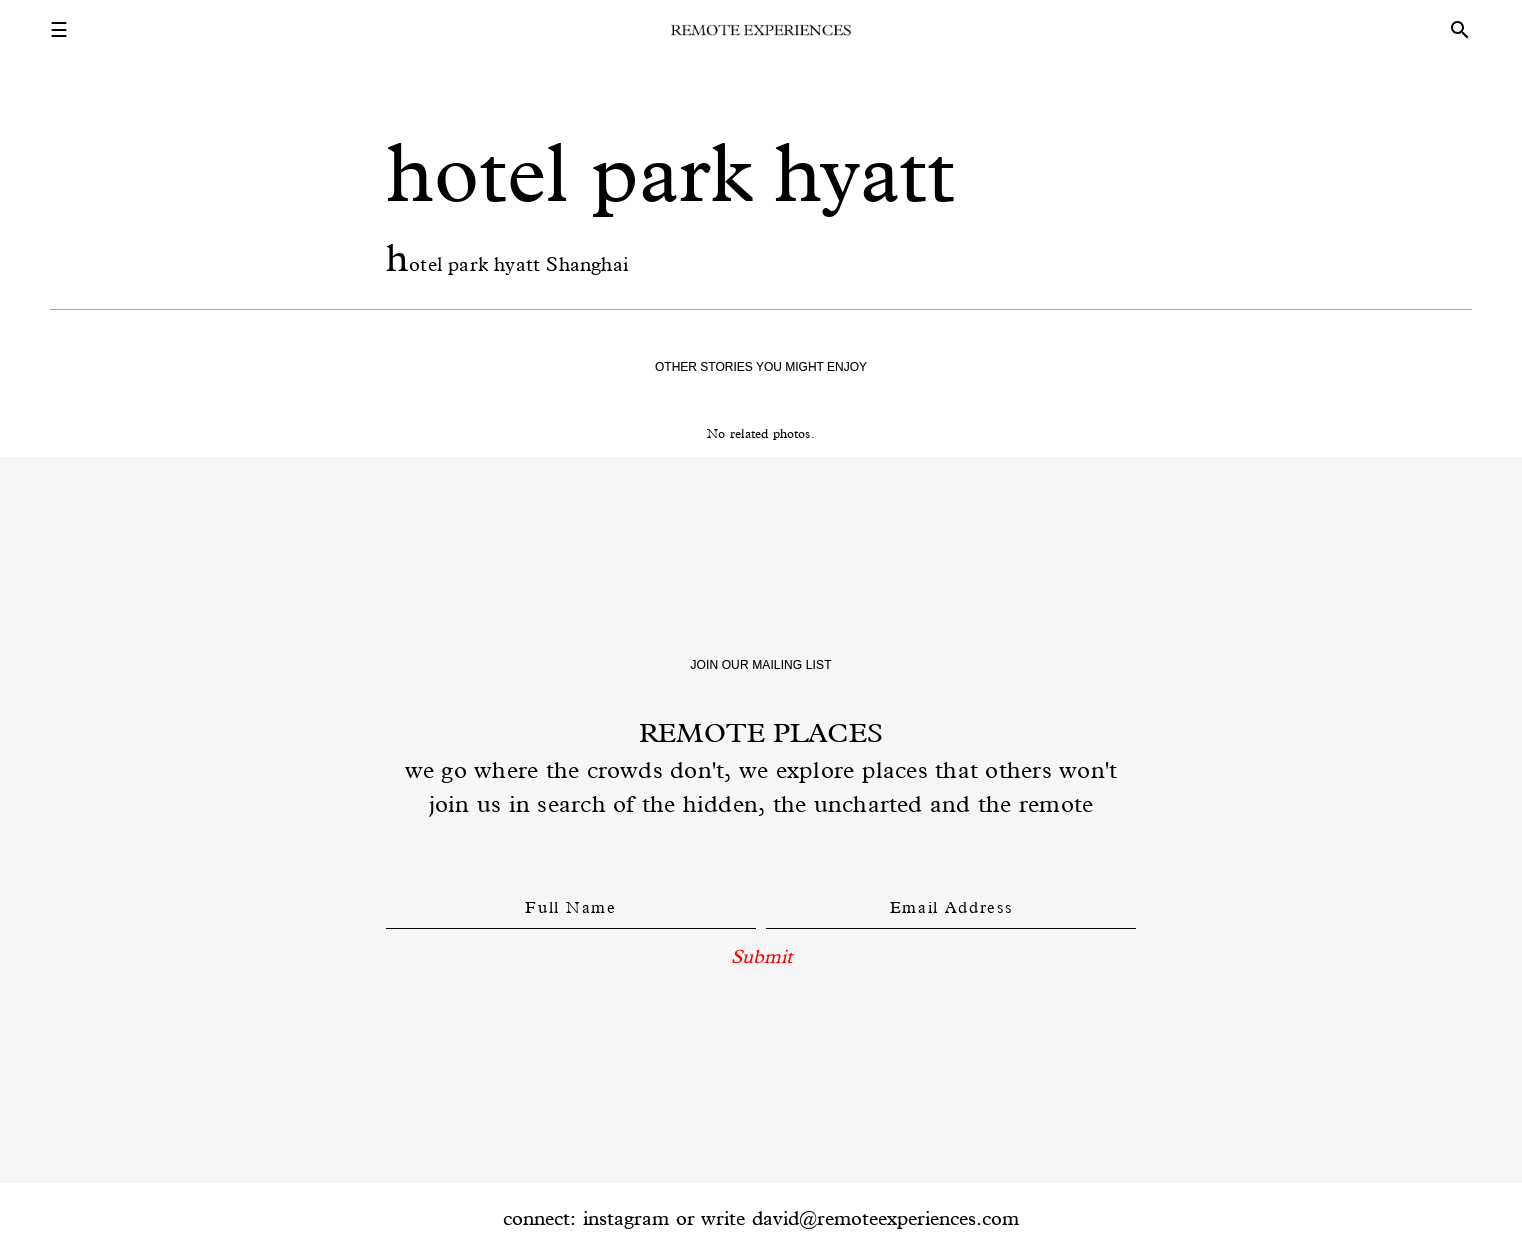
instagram (626, 1218)
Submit (761, 956)
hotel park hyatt (671, 172)
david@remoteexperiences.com (885, 1218)
